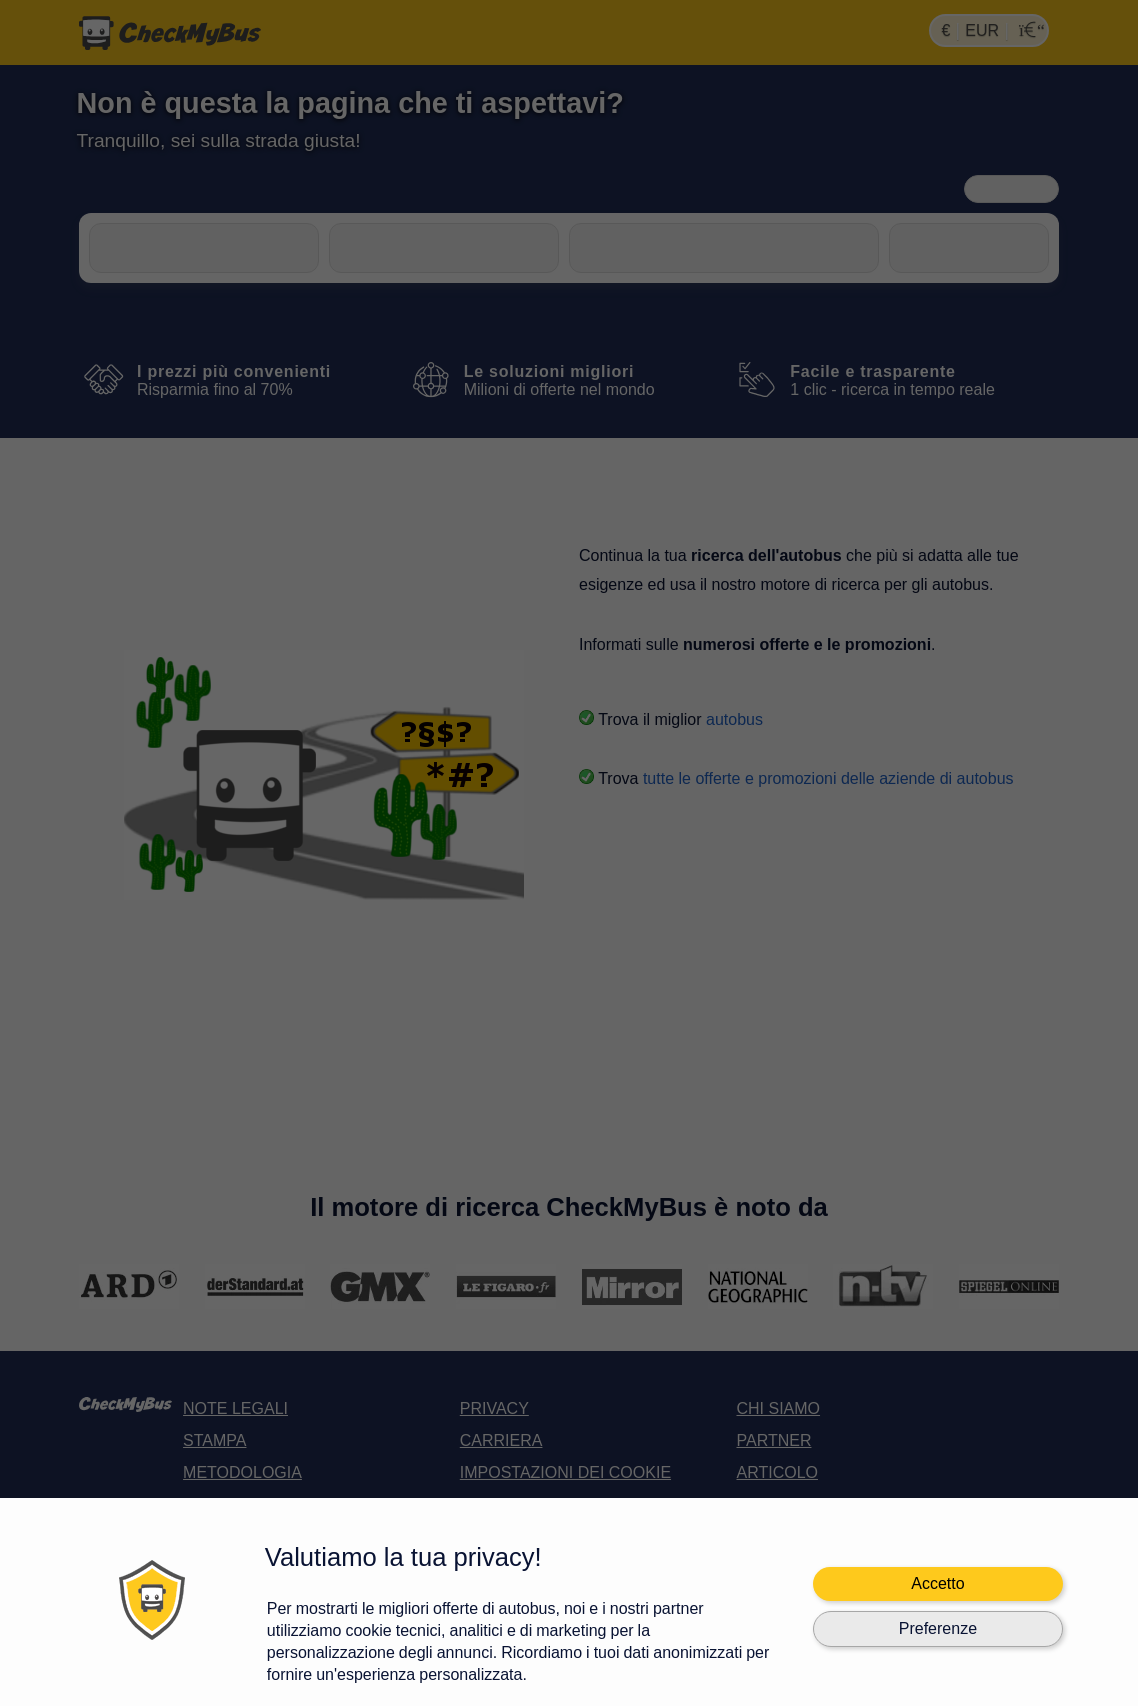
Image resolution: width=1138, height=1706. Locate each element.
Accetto (937, 1583)
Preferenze (938, 1628)
